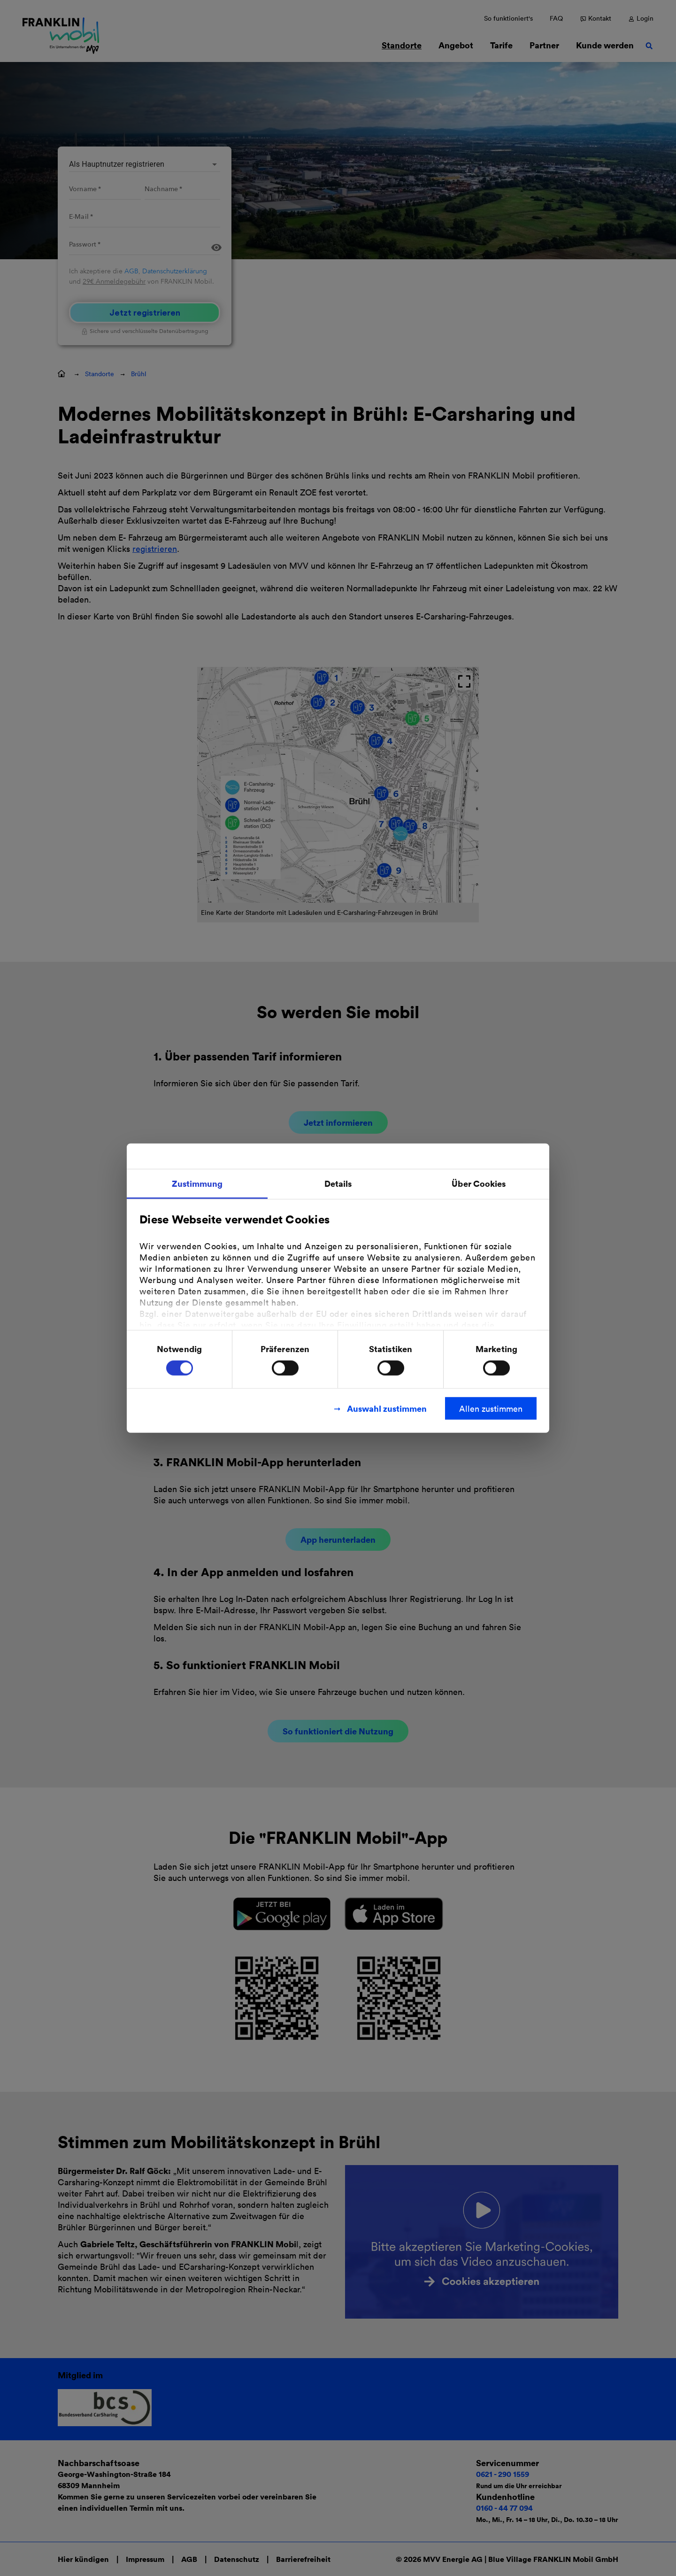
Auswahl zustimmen (387, 1408)
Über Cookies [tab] (479, 1183)
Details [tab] (338, 1183)
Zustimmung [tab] (197, 1183)
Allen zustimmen (490, 1408)
